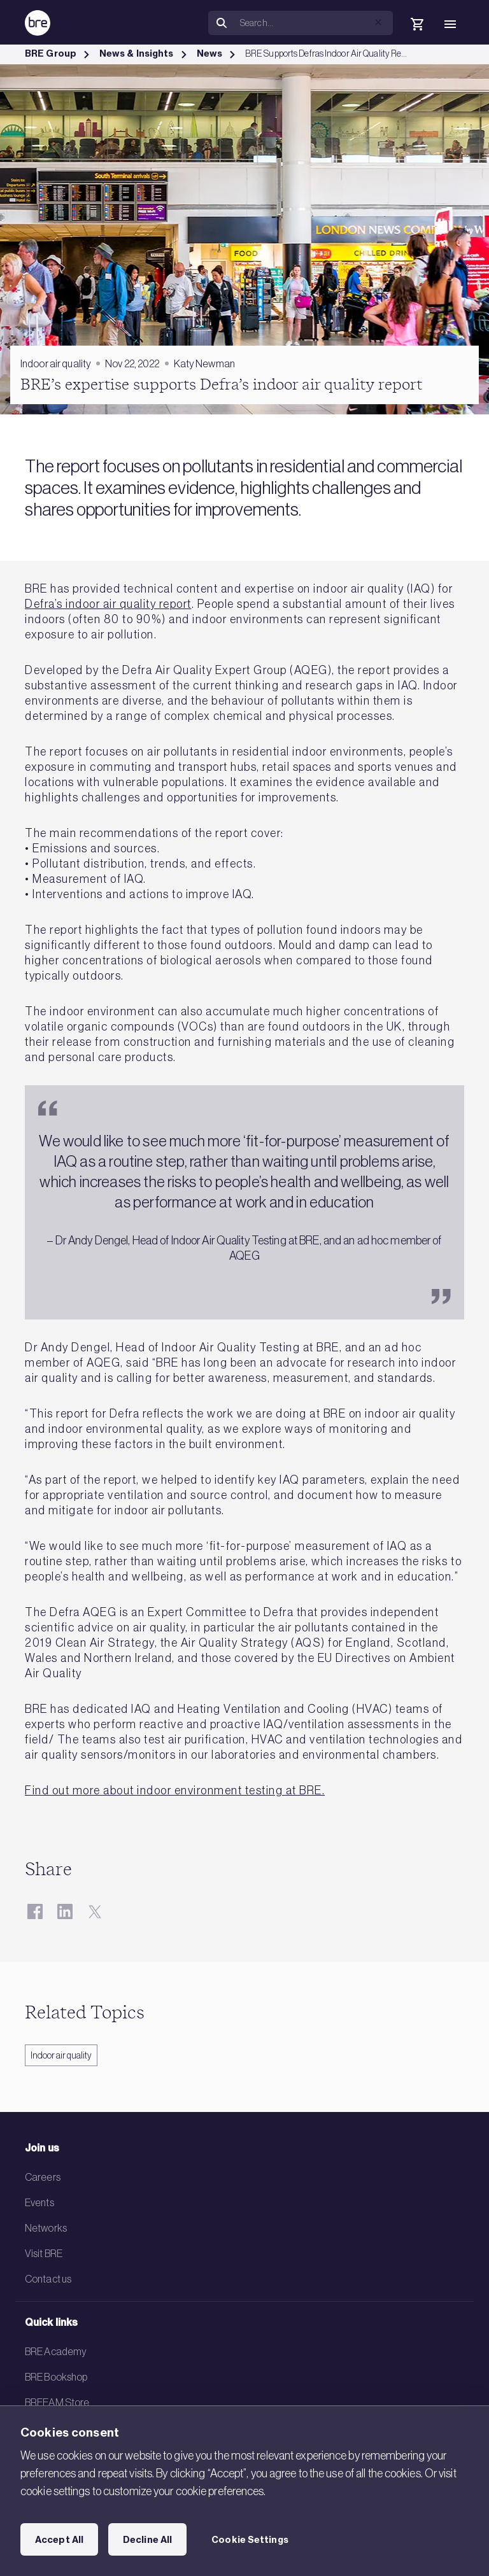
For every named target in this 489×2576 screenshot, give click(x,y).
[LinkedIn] (64, 1911)
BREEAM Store (57, 2402)
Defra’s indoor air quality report (108, 604)
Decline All (147, 2539)
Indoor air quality (61, 2055)
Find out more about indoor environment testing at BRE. (175, 1790)
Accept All (59, 2539)
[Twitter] (94, 1911)
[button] (378, 22)
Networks (46, 2228)
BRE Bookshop (56, 2376)
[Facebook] (35, 1911)
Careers (42, 2177)
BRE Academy (56, 2351)
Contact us (48, 2278)
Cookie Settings (249, 2539)
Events (39, 2202)
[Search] (314, 23)
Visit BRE (43, 2253)
